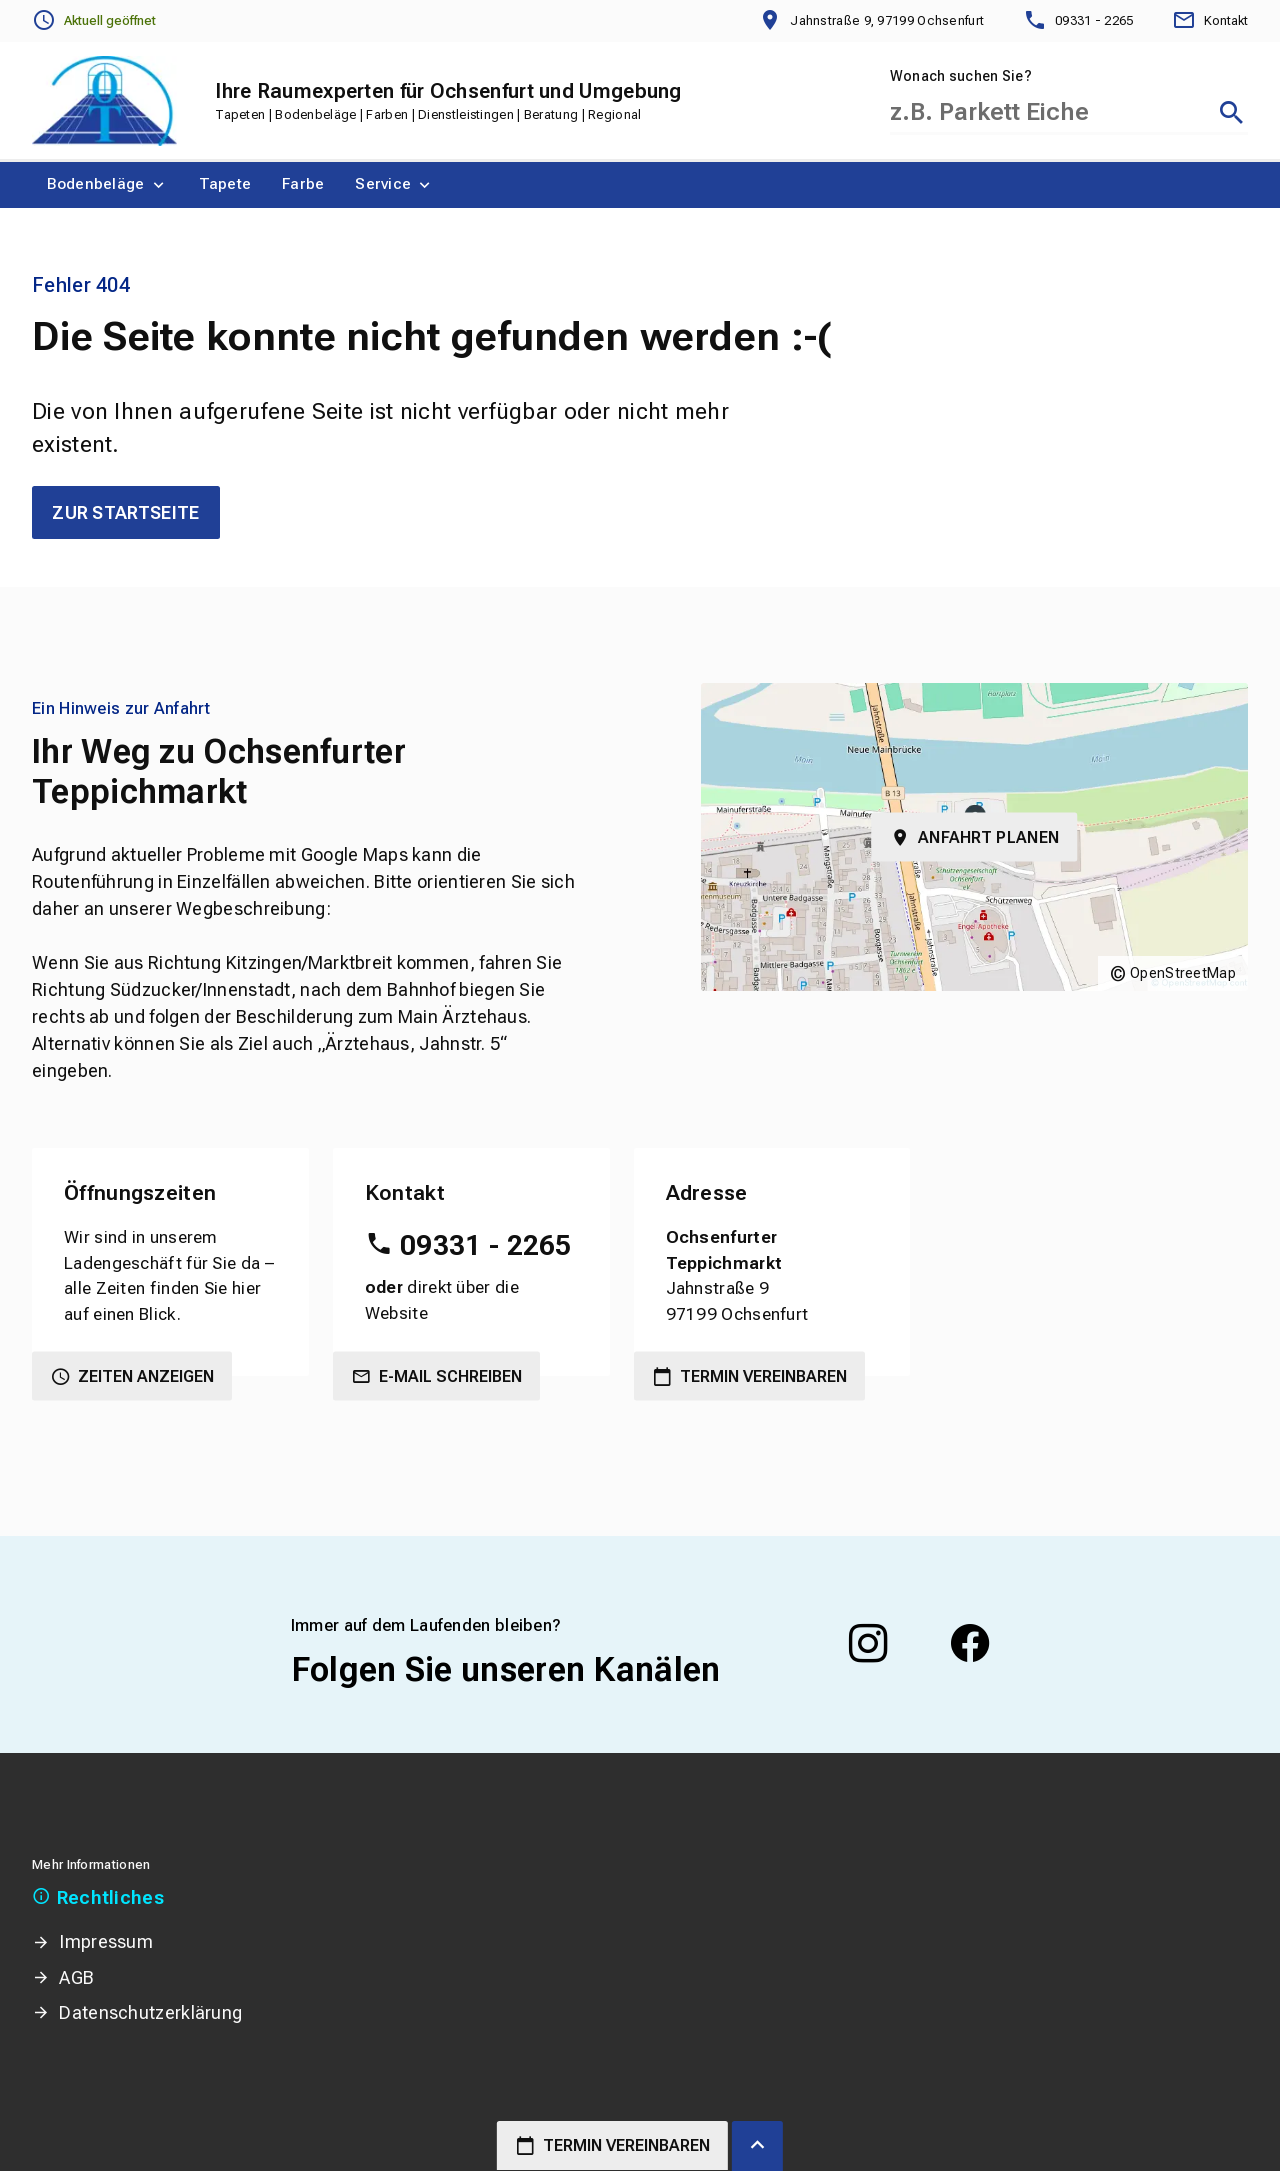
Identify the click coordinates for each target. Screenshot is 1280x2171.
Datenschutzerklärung (150, 2012)
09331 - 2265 (486, 1245)
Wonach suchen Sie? (961, 76)
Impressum (106, 1941)
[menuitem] (107, 185)
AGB (76, 1977)
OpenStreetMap (1183, 973)
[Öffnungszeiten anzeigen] (94, 21)
